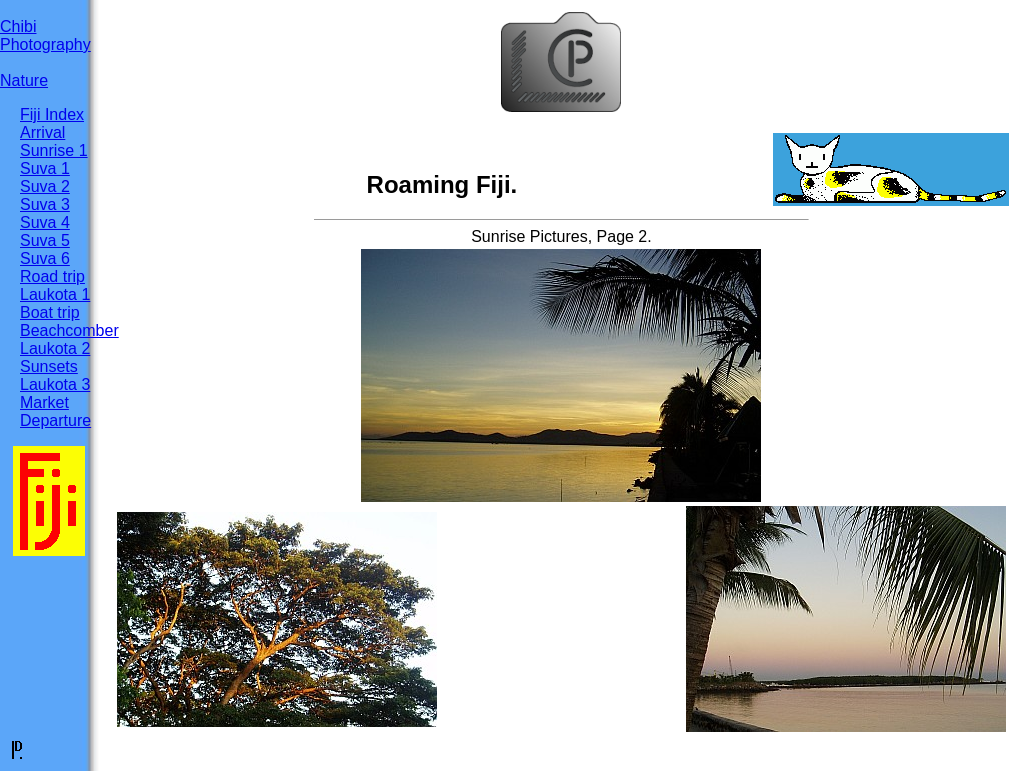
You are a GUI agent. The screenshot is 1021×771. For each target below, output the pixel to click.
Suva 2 (45, 186)
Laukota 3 (55, 384)
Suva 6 (45, 258)
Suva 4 (45, 222)
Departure (55, 420)
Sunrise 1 (54, 150)
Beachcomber (69, 330)
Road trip (52, 276)
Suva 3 (45, 204)
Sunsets (49, 366)
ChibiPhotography (45, 35)
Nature (24, 80)
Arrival (42, 132)
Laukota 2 (55, 348)
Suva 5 (45, 240)
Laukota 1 (55, 294)
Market (44, 402)
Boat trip (50, 312)
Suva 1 (45, 168)
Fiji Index (52, 114)
